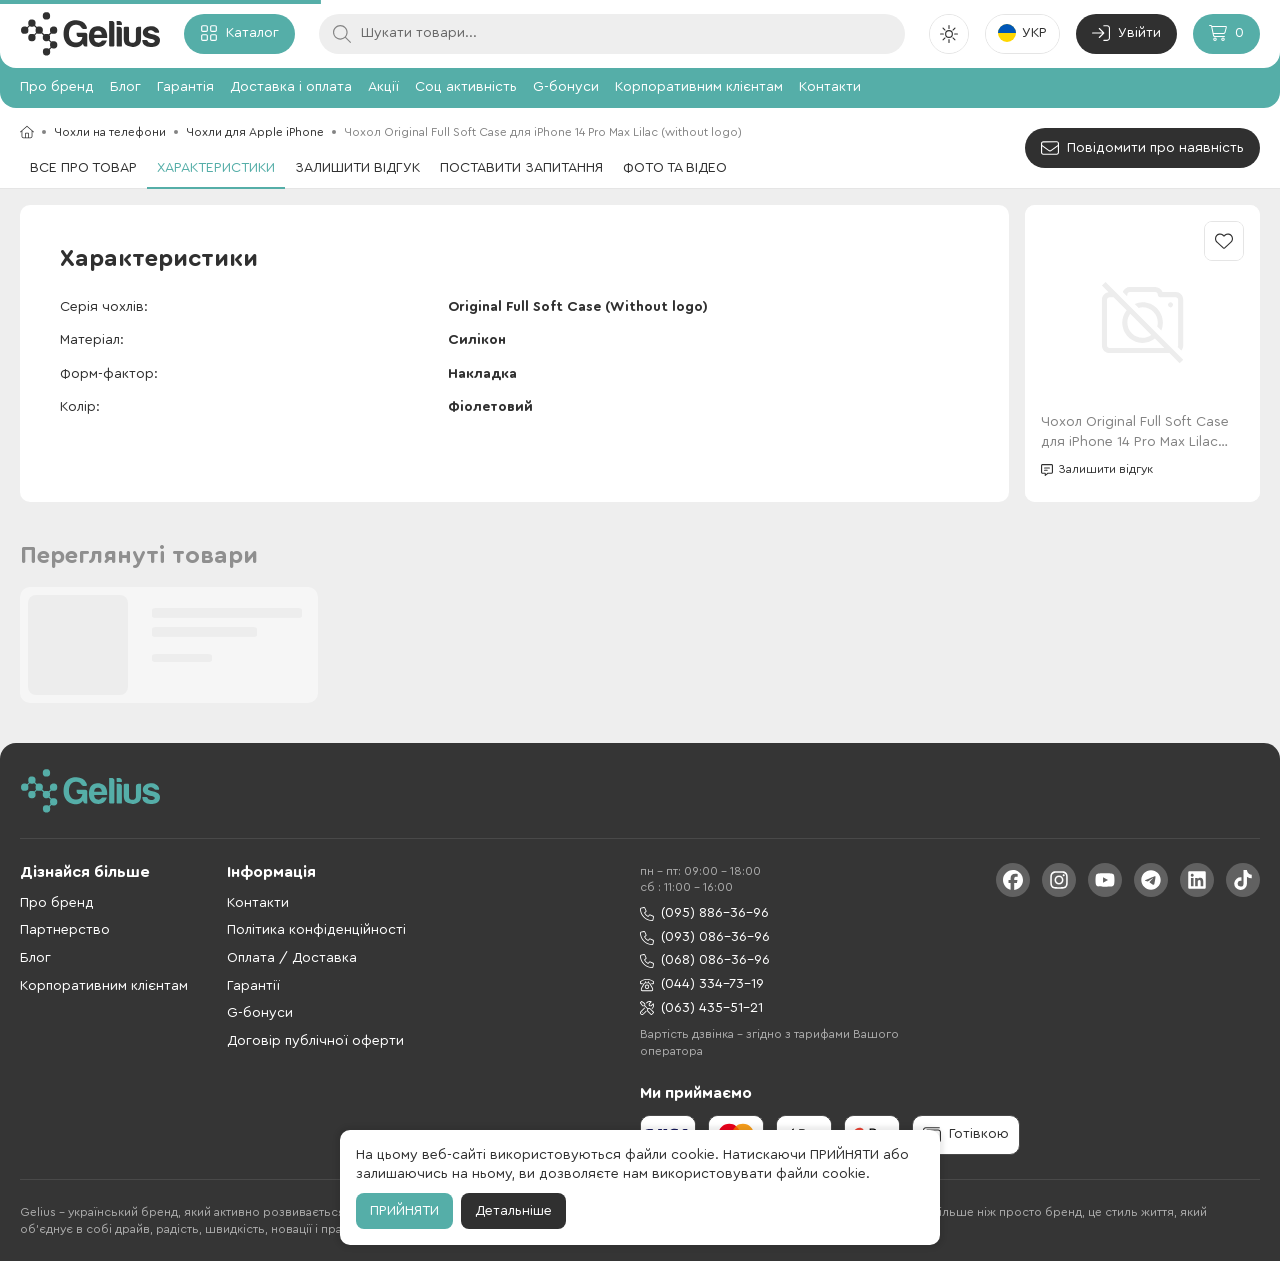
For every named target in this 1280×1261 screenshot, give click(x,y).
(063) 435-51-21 (701, 1008)
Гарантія (185, 87)
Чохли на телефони (110, 132)
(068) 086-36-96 (705, 960)
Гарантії (253, 986)
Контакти (830, 87)
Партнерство (65, 930)
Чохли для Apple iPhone (255, 132)
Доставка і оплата (291, 87)
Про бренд (57, 87)
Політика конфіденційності (316, 930)
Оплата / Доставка (292, 958)
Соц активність (466, 87)
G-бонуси (566, 87)
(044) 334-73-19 (702, 984)
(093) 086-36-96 (705, 937)
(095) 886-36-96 (704, 913)
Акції (383, 87)
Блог (125, 87)
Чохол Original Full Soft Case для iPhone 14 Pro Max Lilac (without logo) (1135, 433)
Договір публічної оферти (315, 1041)
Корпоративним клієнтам (699, 87)
